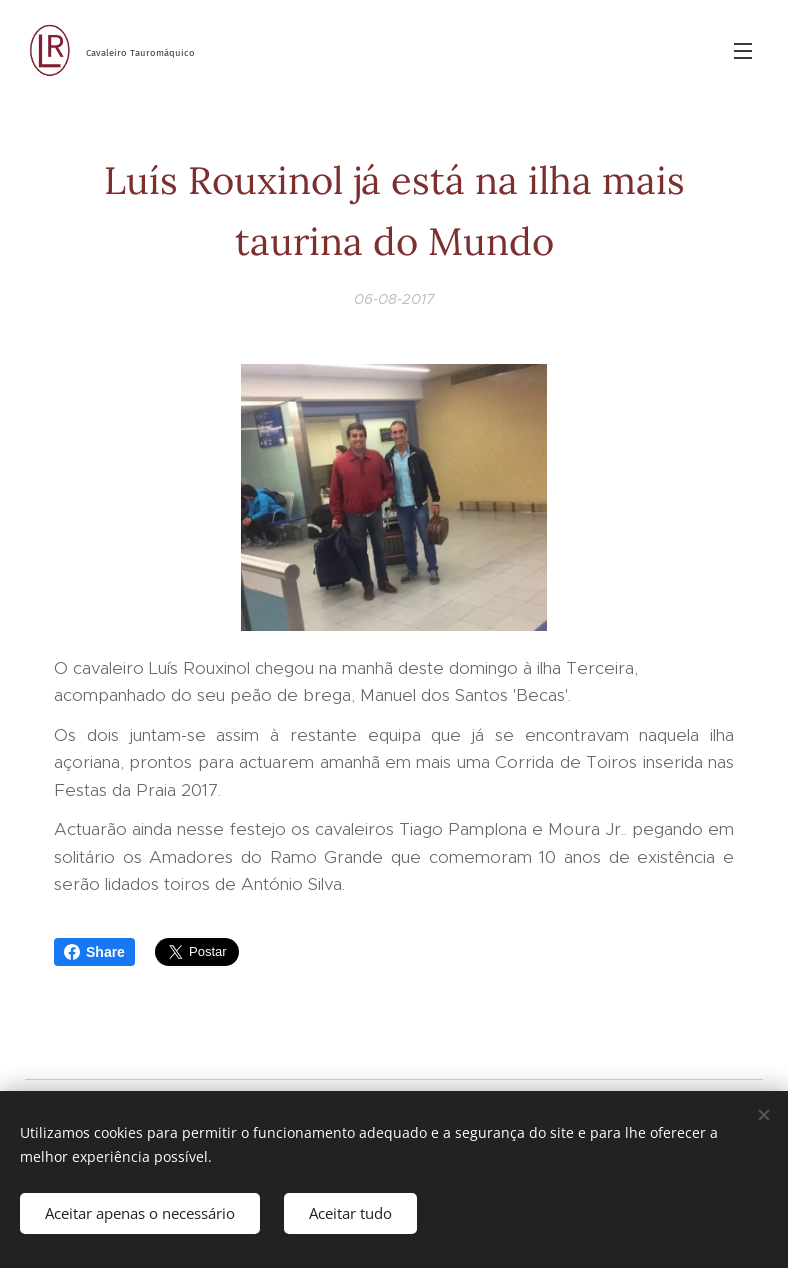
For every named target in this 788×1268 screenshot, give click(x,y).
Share (94, 952)
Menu (743, 51)
